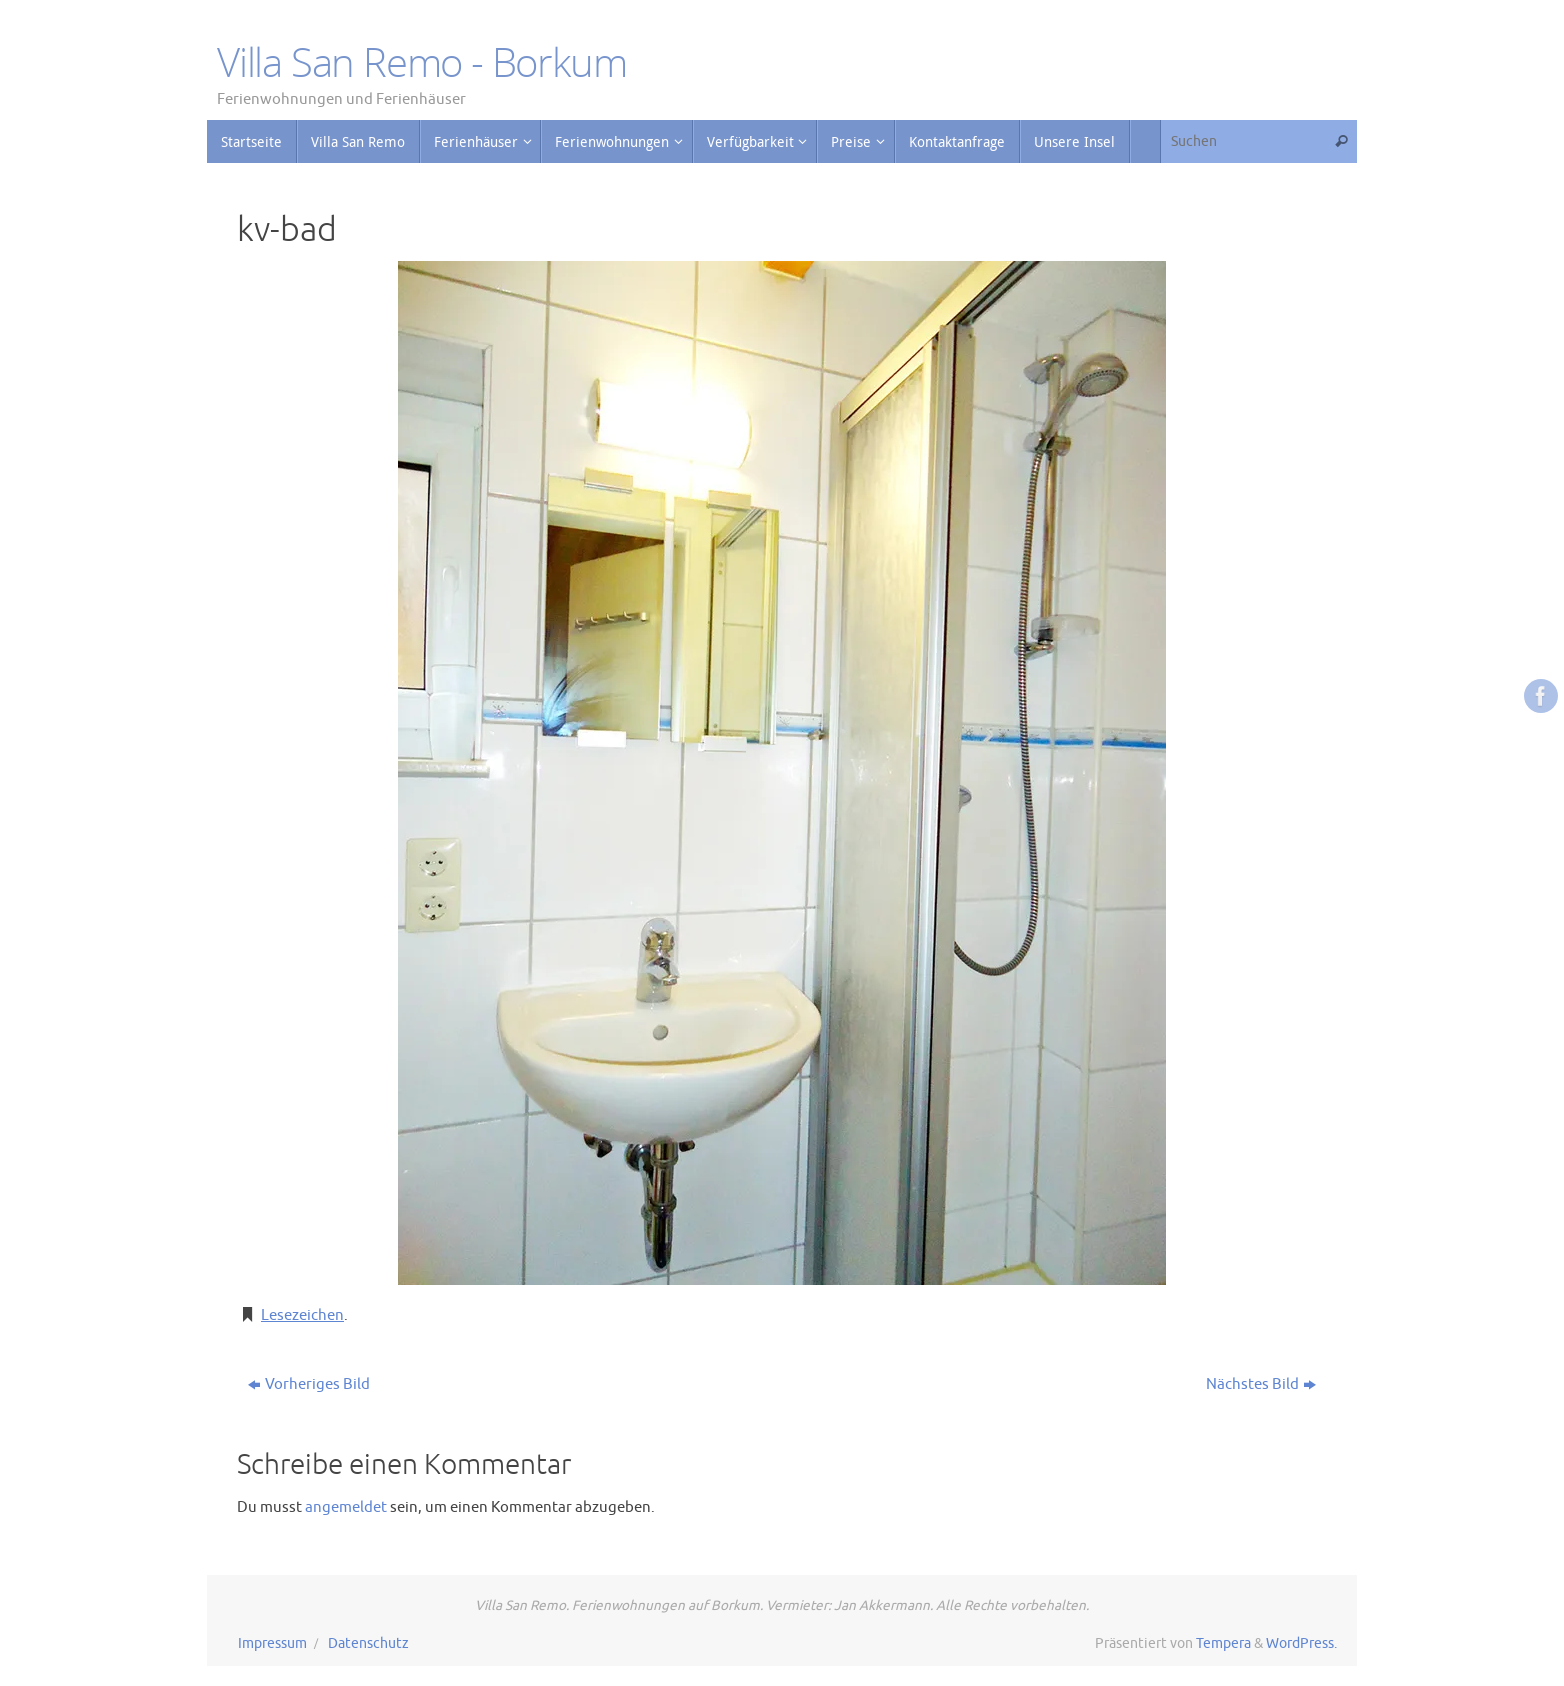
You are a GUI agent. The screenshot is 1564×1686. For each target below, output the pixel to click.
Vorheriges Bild (309, 1384)
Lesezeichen (302, 1315)
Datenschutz (368, 1643)
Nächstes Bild (1261, 1384)
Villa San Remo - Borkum (421, 62)
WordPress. (1301, 1643)
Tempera (1223, 1643)
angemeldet (346, 1507)
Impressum (272, 1643)
